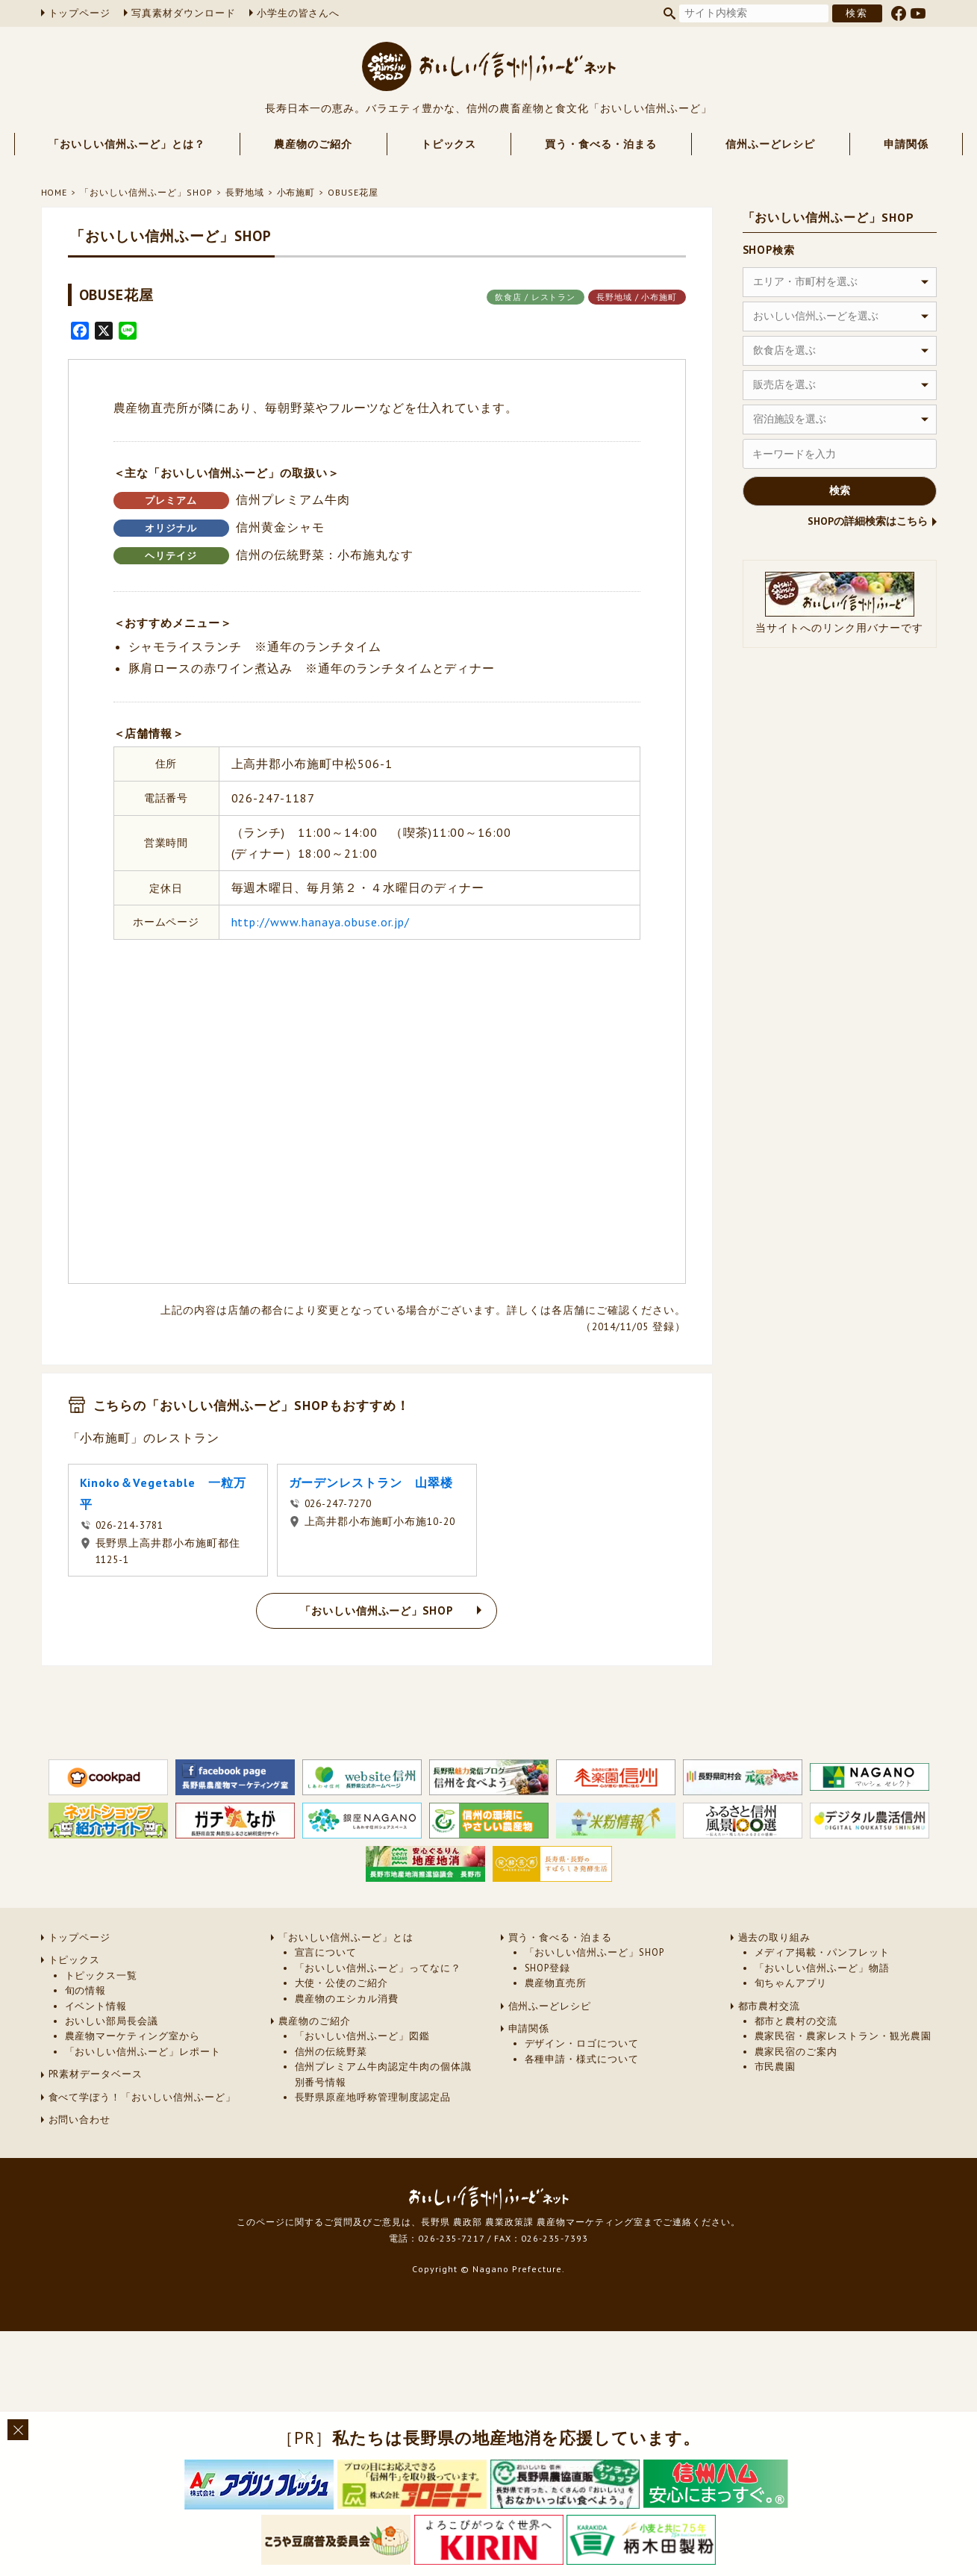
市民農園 (775, 2066)
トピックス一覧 (101, 1975)
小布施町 (296, 192)
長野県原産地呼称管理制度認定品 (373, 2097)
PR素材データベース (96, 2074)
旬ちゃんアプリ (791, 1983)
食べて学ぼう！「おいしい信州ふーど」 (142, 2097)
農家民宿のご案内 (796, 2051)
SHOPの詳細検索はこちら (868, 521)
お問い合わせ (80, 2119)
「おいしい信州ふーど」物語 (822, 1968)
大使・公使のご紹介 (342, 1983)
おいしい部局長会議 (112, 2021)
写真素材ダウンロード (183, 13)
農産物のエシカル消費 (347, 1998)
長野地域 (244, 192)
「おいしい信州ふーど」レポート (143, 2051)
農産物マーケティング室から (132, 2036)
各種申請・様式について (582, 2059)
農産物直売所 (556, 1983)
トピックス (449, 144)
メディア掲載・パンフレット (822, 1952)
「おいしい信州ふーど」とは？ (127, 144)
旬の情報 (86, 1990)
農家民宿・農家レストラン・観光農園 (843, 2036)
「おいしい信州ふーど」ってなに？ (378, 1968)
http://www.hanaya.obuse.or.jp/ (321, 921)
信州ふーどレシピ (770, 144)
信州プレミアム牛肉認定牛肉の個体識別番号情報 (383, 2074)
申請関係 (906, 144)
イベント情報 (96, 2006)
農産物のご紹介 (313, 144)
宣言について (326, 1952)
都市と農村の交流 (796, 2021)
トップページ (80, 13)
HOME (54, 192)
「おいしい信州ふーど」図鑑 (362, 2036)
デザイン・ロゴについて (582, 2043)
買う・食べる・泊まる (601, 144)
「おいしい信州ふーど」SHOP (146, 192)
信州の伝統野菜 (331, 2051)
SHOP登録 (548, 1968)
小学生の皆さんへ (298, 13)
